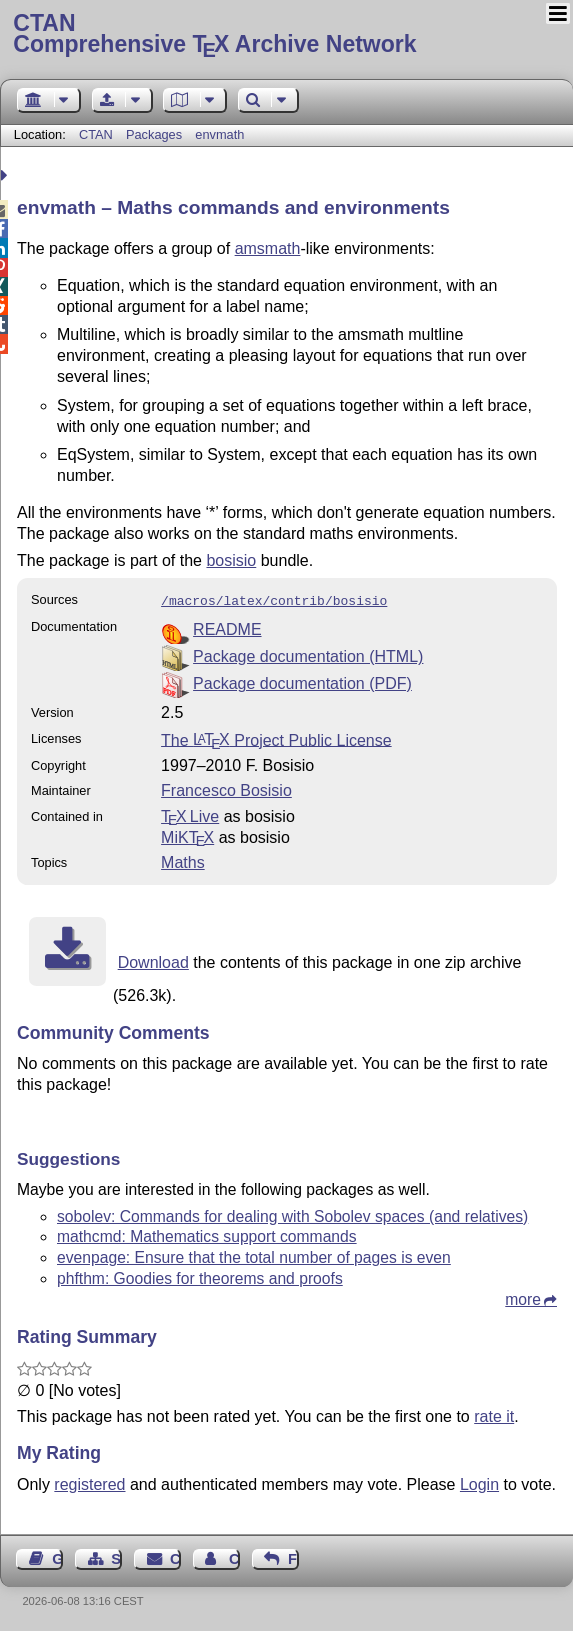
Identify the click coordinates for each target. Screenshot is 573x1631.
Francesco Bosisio (226, 788)
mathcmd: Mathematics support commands (207, 1234)
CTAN (96, 134)
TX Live (190, 814)
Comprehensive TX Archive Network (286, 35)
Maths (183, 860)
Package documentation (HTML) (308, 654)
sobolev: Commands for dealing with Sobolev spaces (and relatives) (292, 1214)
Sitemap (116, 1557)
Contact (175, 1557)
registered (89, 1482)
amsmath (268, 248)
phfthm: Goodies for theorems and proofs (200, 1276)
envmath (219, 134)
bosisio (231, 560)
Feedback (293, 1557)
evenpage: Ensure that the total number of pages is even (254, 1255)
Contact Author (234, 1557)
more (523, 1297)
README (227, 627)
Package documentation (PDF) (302, 681)
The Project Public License (276, 737)
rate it (494, 1414)
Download (153, 960)
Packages (156, 134)
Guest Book (57, 1557)
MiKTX (187, 835)
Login (479, 1482)
